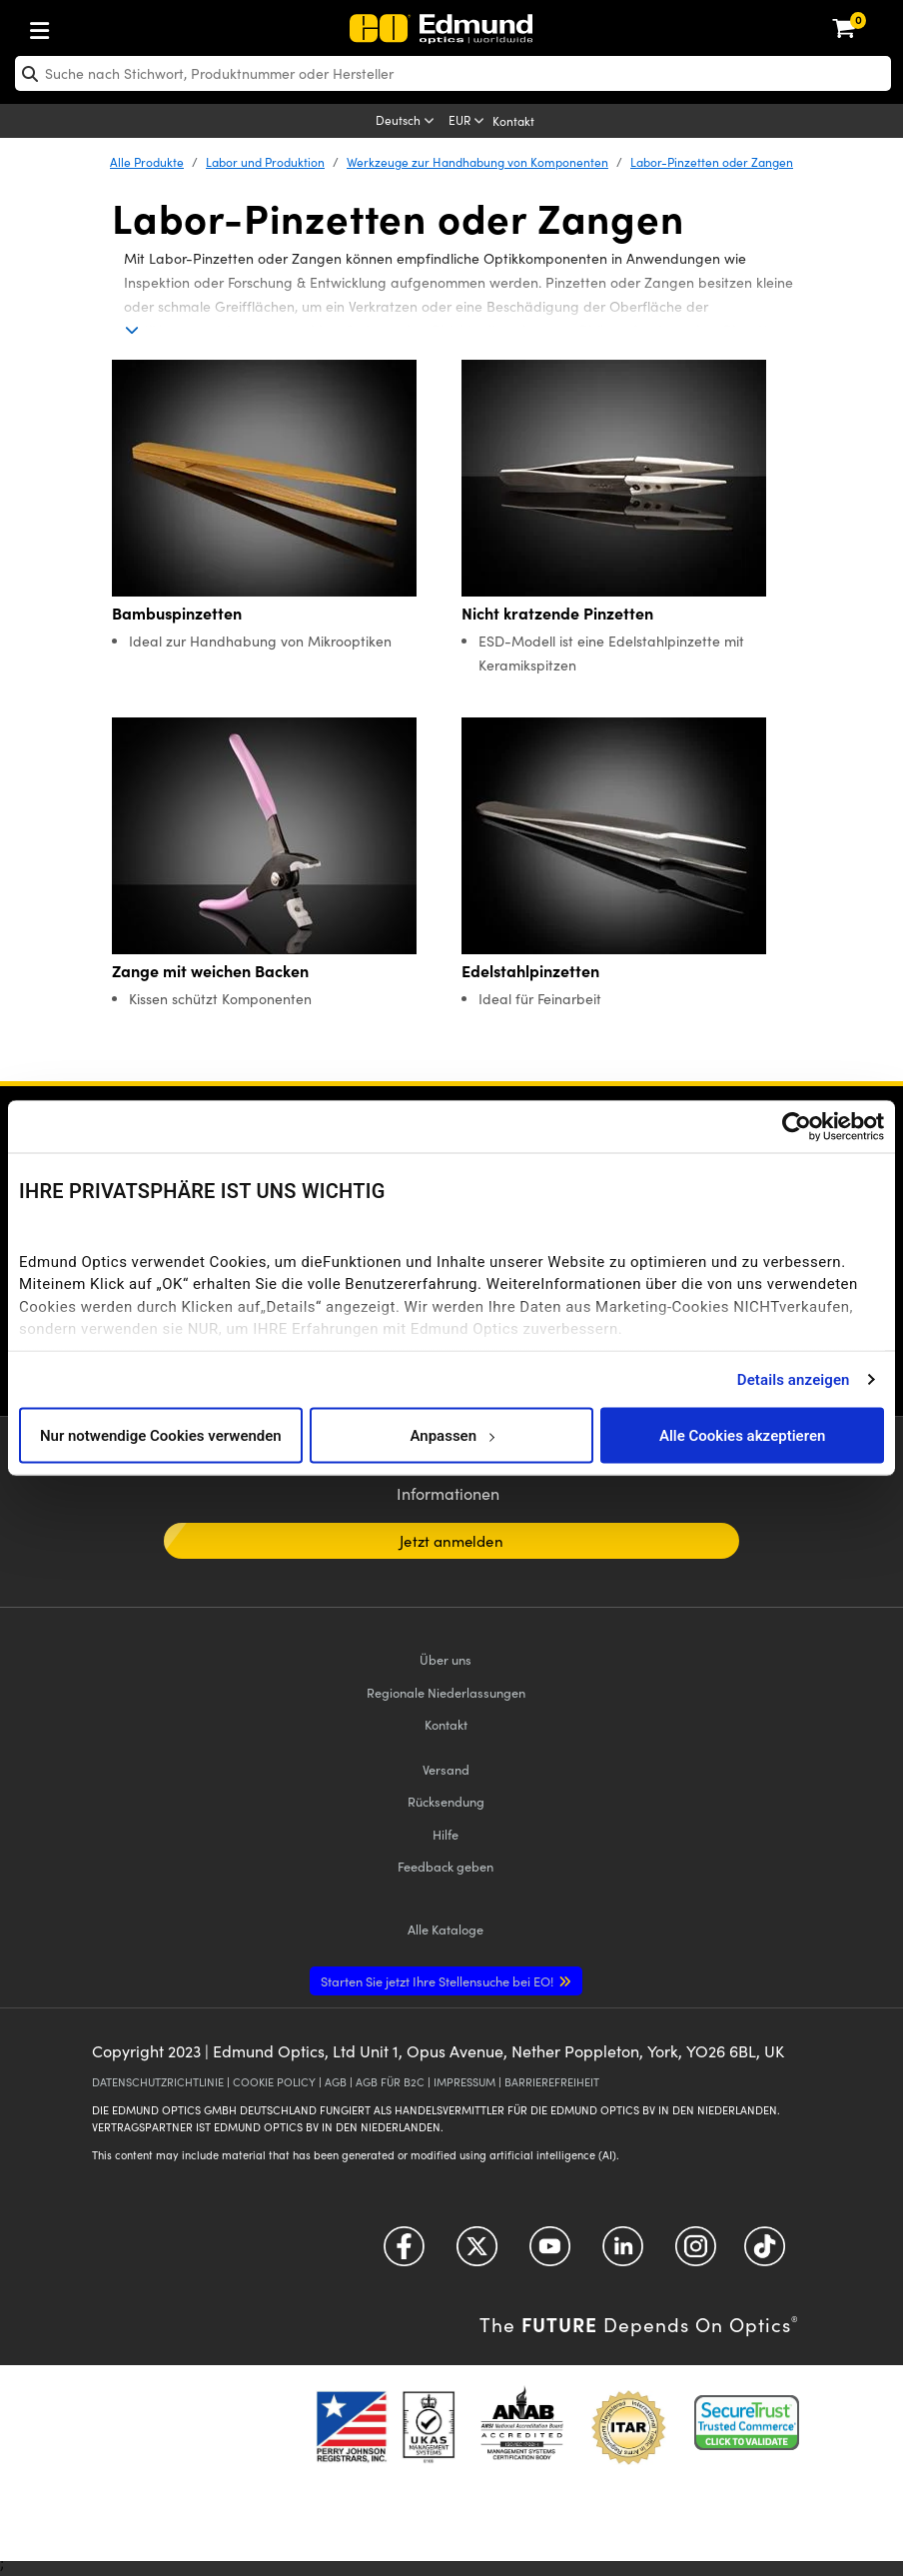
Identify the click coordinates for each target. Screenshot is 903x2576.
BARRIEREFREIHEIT (551, 2081)
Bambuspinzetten (177, 613)
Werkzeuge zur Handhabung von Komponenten (477, 162)
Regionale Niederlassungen (446, 1692)
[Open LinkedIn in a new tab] (622, 2252)
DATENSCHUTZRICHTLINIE (158, 2081)
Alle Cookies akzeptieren (742, 1435)
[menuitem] (105, 26)
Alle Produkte (147, 162)
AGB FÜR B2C (390, 2081)
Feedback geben (445, 1866)
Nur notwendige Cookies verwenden (161, 1435)
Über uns (445, 1659)
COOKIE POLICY (274, 2081)
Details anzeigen (793, 1379)
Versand (446, 1769)
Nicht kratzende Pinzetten (557, 613)
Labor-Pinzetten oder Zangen (711, 162)
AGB (336, 2081)
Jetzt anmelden (451, 1541)
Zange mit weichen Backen (210, 970)
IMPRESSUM (464, 2081)
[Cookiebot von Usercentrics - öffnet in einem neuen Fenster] (796, 1127)
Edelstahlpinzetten (530, 970)
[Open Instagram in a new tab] (695, 2252)
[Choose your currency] (468, 122)
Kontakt (513, 121)
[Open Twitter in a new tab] (477, 2252)
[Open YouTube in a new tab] (549, 2252)
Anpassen (451, 1435)
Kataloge (445, 1929)
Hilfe (445, 1834)
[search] (453, 73)
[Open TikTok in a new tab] (764, 2252)
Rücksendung (446, 1801)
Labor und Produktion (265, 162)
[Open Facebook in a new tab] (404, 2252)
